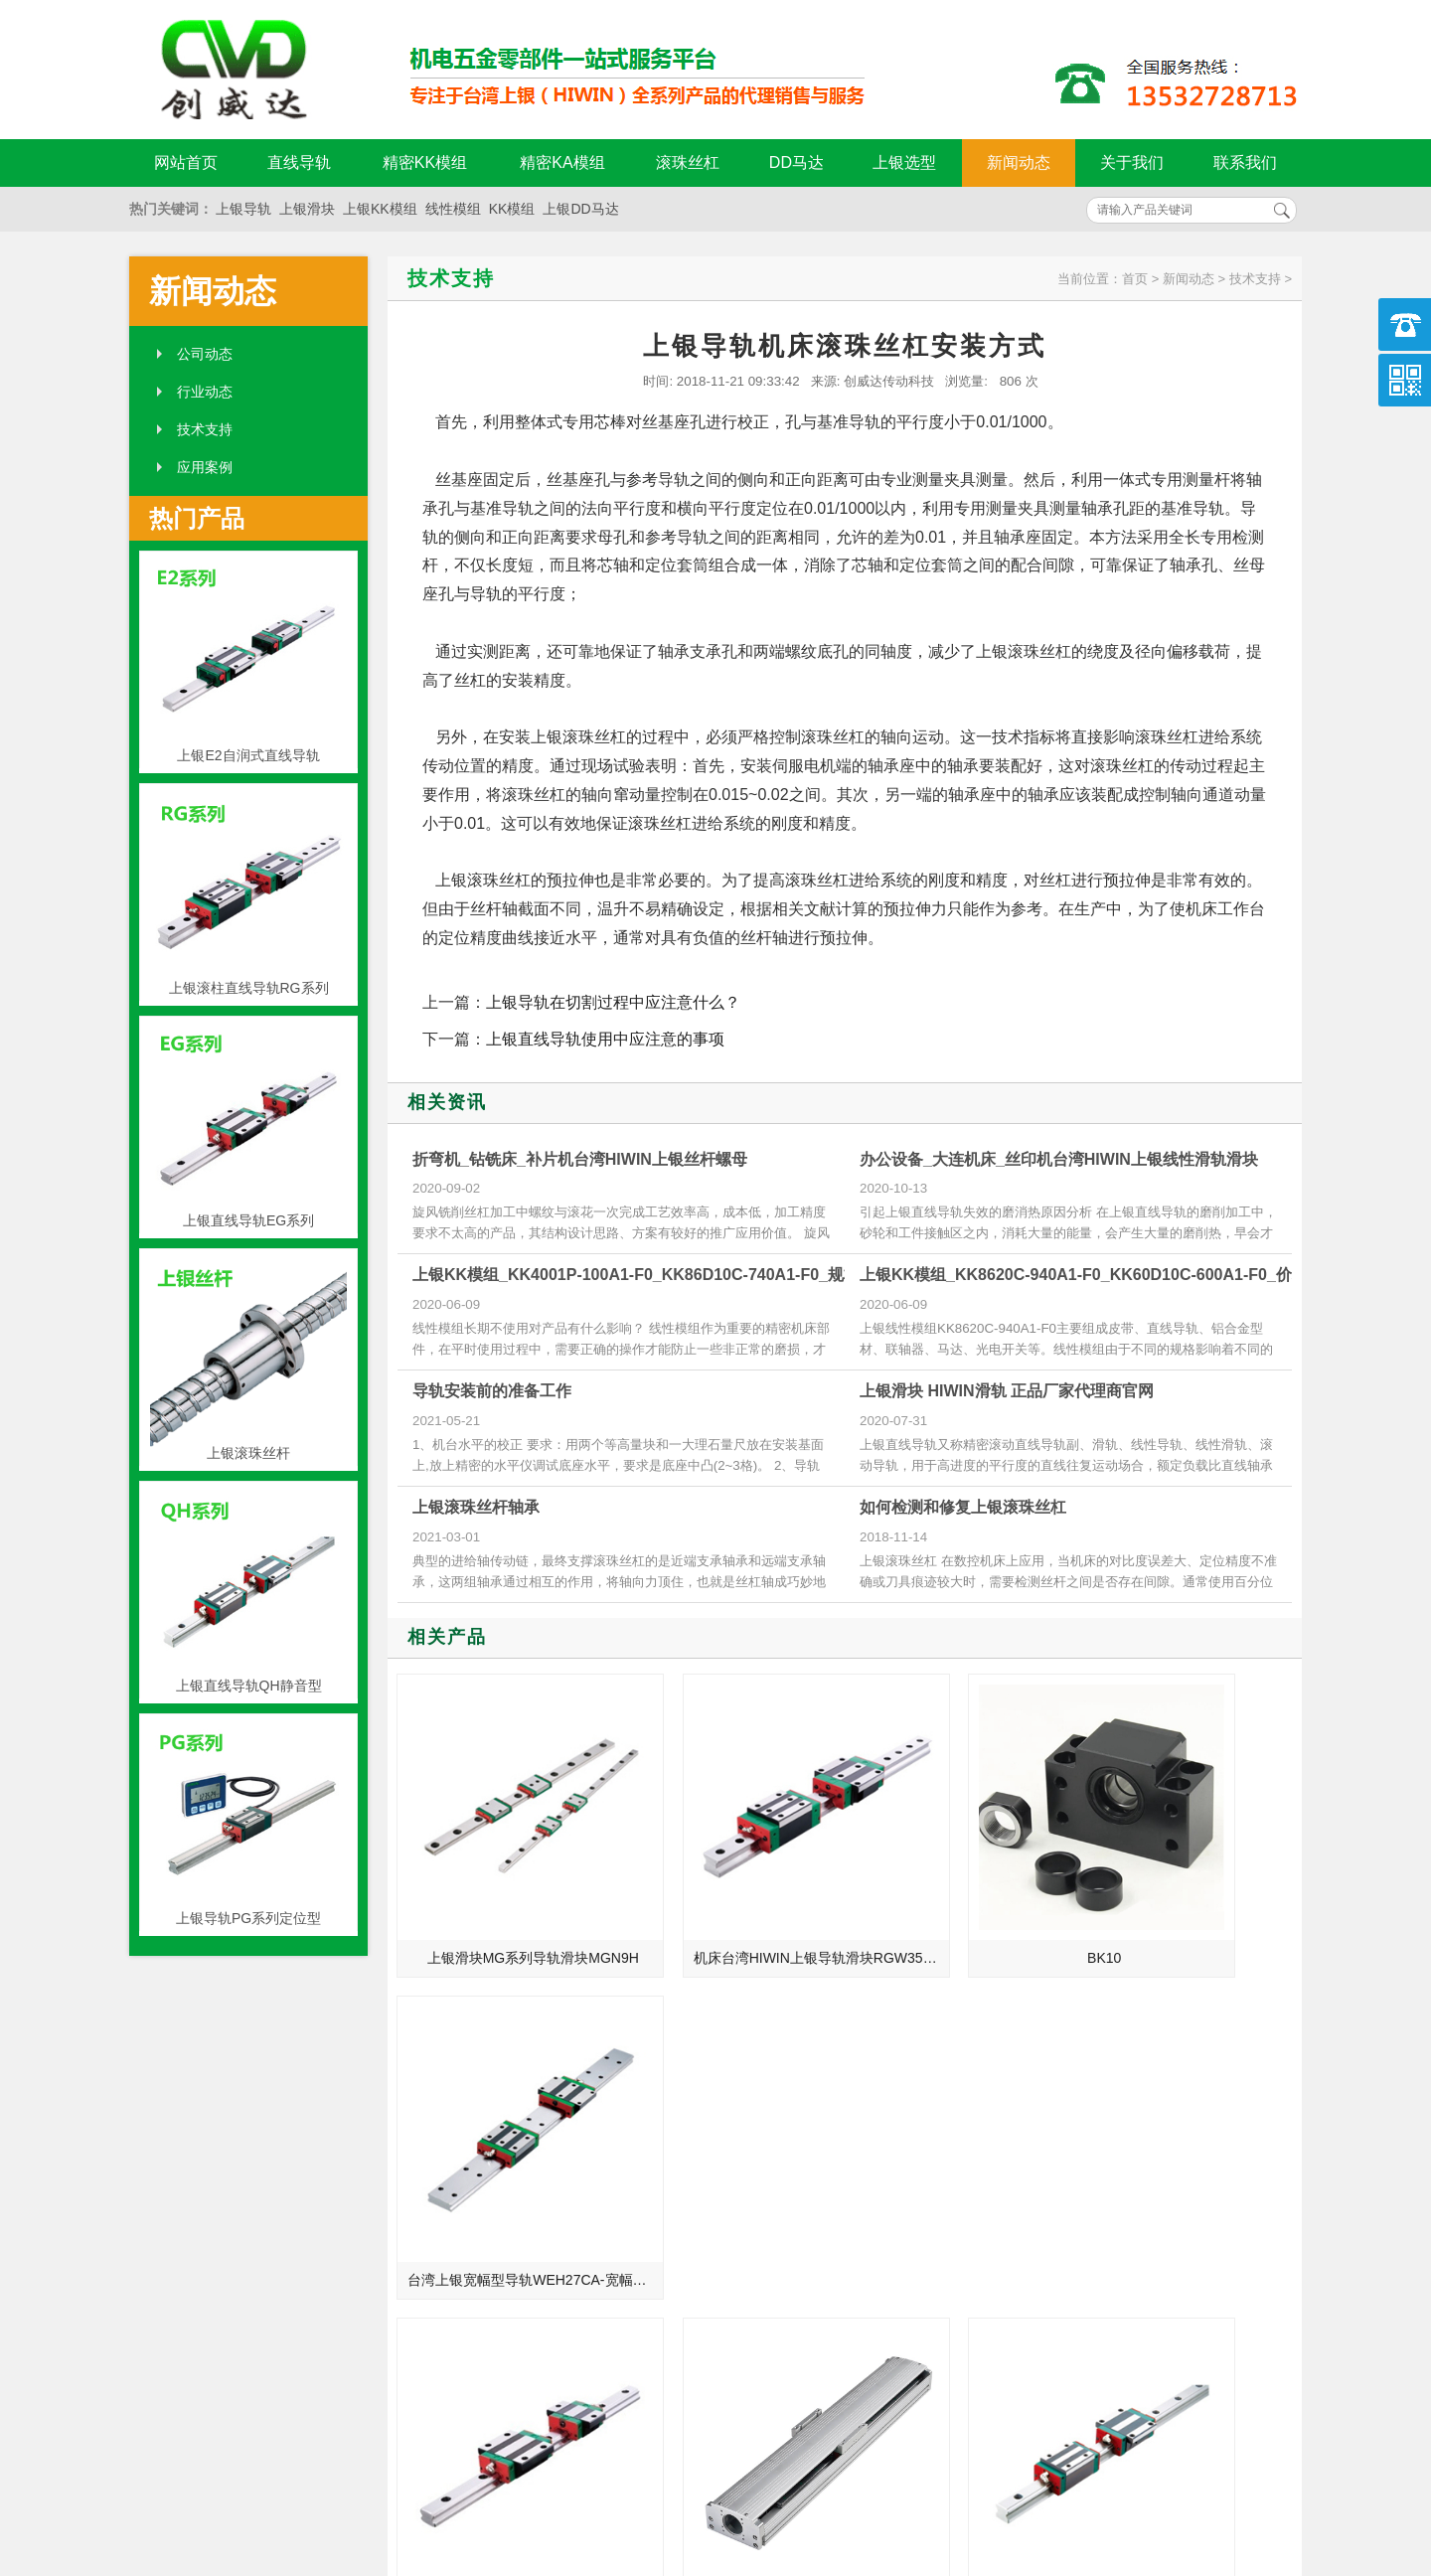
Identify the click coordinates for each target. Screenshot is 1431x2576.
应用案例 (205, 467)
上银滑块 (307, 209)
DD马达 (796, 162)
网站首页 (186, 162)
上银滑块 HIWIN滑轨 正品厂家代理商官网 (1007, 1390)
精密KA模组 (562, 162)
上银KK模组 (380, 209)
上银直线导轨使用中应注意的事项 (605, 1039)
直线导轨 (299, 162)
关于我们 (1132, 162)
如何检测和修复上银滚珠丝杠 (963, 1507)
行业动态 (205, 392)
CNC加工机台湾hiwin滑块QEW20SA (507, 2166)
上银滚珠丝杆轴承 (476, 1507)
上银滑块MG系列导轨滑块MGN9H (507, 1900)
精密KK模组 (425, 162)
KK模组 (512, 209)
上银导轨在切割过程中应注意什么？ (613, 1002)
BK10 (961, 1900)
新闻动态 (1018, 162)
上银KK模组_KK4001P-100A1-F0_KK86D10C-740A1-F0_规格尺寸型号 (667, 1274)
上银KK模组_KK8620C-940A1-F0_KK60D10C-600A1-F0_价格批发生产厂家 (1131, 1274)
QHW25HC (961, 2166)
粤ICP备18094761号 (1020, 2458)
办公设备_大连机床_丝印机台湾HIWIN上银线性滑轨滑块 (1059, 1159)
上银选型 (904, 162)
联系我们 (1245, 162)
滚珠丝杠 (687, 162)
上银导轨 (243, 209)
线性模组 (453, 209)
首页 (1135, 278)
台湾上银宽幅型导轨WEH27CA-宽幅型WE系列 (1193, 1900)
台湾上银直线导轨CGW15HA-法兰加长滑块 (1193, 2166)
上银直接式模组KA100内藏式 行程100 (736, 2166)
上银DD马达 (580, 209)
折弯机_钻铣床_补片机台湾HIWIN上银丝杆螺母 (579, 1159)
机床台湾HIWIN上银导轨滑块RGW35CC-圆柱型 (736, 1900)
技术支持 (205, 429)
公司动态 (205, 354)
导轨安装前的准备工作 (491, 1390)
